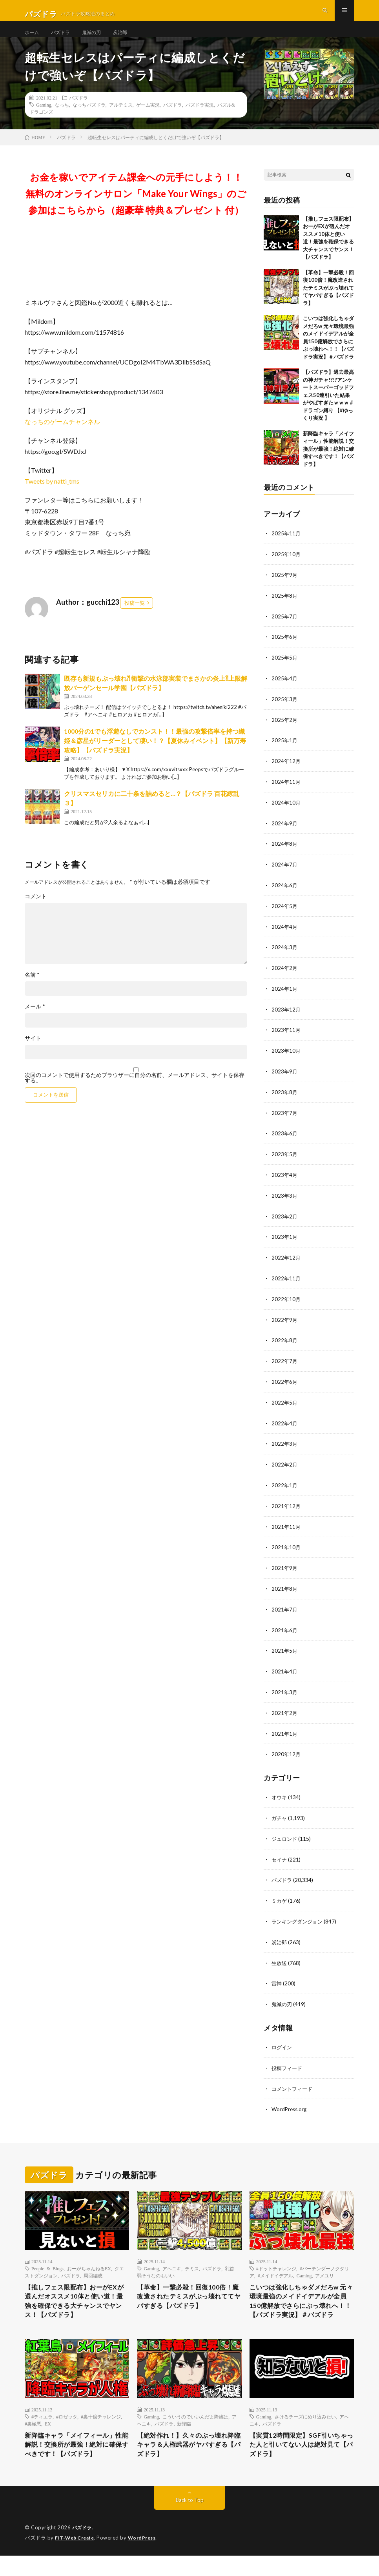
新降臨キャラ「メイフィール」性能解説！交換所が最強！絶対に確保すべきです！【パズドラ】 (328, 462)
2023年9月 (284, 1077)
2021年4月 (284, 1668)
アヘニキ (171, 2259)
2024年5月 (284, 914)
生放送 (279, 1955)
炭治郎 (130, 39)
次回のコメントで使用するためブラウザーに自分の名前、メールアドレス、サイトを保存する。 (134, 1092)
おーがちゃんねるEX (89, 2259)
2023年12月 (286, 1016)
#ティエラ (42, 2423)
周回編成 (93, 2266)
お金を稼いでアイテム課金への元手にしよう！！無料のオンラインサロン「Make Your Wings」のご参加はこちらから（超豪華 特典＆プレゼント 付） (136, 207)
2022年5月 (284, 1403)
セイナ (279, 1854)
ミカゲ (279, 1894)
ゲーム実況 (148, 118)
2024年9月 (284, 833)
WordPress (146, 2558)
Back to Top (189, 2521)
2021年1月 (284, 1729)
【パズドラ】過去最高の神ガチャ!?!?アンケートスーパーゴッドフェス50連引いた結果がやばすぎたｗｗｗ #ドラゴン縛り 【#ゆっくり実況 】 (328, 409)
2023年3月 (284, 1199)
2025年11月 (286, 547)
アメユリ (324, 2266)
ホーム (33, 39)
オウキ (279, 1792)
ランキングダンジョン (298, 1915)
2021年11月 (286, 1526)
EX (48, 2430)
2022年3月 (284, 1444)
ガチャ (279, 1813)
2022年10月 (286, 1301)
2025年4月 (284, 690)
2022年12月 (286, 1261)
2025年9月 (284, 588)
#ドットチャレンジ (276, 2259)
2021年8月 (284, 1587)
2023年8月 (284, 1098)
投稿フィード (287, 2059)
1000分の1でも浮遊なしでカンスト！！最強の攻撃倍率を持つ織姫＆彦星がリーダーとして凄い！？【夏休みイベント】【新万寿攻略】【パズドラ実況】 (155, 754)
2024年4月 (284, 935)
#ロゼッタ (66, 2423)
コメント (36, 911)
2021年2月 (284, 1709)
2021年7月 (284, 1607)
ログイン (282, 2039)
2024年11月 (286, 792)
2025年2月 (284, 731)
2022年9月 (284, 1322)
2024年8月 (284, 853)
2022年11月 (286, 1281)
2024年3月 (284, 955)
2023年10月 (286, 1057)
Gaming (43, 118)
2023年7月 (284, 1118)
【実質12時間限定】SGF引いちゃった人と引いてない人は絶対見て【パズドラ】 (300, 2453)
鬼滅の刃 (98, 39)
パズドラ (64, 39)
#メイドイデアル (275, 2266)
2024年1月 (284, 996)
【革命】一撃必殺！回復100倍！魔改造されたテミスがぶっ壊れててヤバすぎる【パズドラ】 (328, 301)
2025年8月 (284, 608)
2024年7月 (284, 873)
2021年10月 (286, 1546)
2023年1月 (284, 1240)
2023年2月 (284, 1220)
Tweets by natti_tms (52, 495)
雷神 (276, 1976)
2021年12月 (286, 1505)
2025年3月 (284, 710)
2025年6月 (284, 649)
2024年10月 (286, 812)
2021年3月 (284, 1689)
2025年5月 (284, 670)
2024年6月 (284, 894)
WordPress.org (290, 2100)
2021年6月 (284, 1627)
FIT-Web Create (76, 2558)
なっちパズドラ (89, 118)
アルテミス (121, 118)
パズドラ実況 (200, 118)
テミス (192, 2259)
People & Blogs (47, 2259)
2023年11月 (286, 1036)
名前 (32, 989)
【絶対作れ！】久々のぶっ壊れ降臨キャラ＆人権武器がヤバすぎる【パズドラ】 (188, 2453)
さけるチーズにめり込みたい (305, 2423)
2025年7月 (284, 629)
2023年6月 (284, 1138)
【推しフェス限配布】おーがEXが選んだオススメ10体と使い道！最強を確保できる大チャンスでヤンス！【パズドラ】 (76, 2294)
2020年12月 (286, 1750)
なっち (62, 118)
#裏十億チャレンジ (101, 2423)
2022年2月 (284, 1464)
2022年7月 (284, 1363)
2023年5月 (284, 1159)
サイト (33, 1052)
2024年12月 (286, 772)
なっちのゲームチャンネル (62, 435)
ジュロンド (285, 1833)
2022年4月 (284, 1424)
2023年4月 (284, 1179)
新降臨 (184, 2430)
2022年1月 (284, 1485)
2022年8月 (284, 1342)
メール (35, 1021)
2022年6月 (284, 1383)
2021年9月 (284, 1566)
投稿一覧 (134, 617)
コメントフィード (293, 2080)
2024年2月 (284, 975)
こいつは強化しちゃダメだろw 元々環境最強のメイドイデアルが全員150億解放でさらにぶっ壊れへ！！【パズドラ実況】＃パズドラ (300, 2299)
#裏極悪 (33, 2430)
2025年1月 (284, 751)
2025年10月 (286, 568)
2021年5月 (284, 1648)
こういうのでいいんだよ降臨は (195, 2423)
